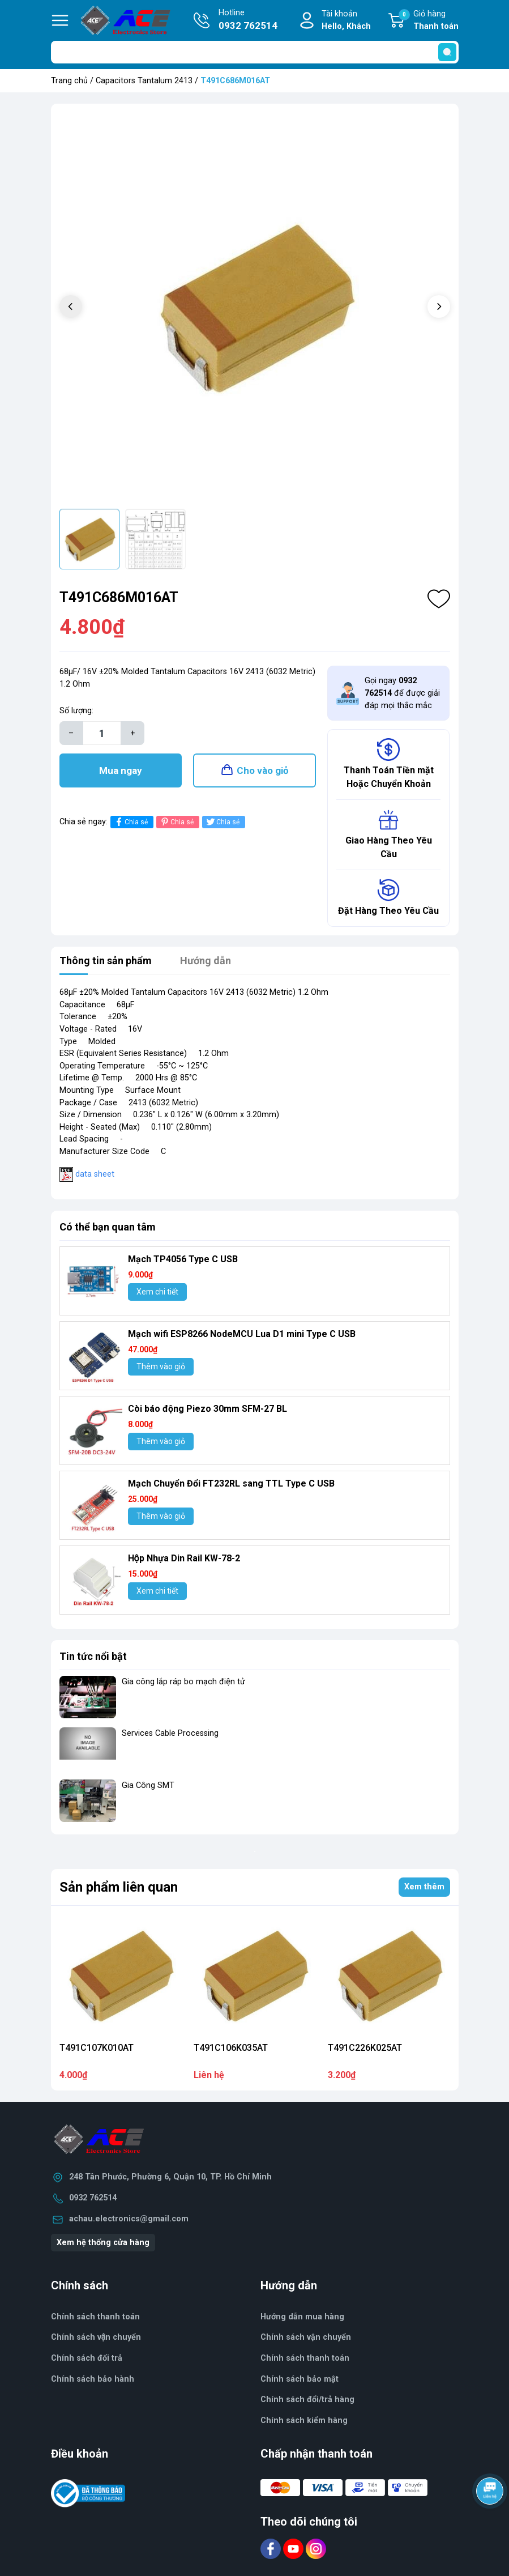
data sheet (94, 1173)
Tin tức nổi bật (93, 1656)
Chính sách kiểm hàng (304, 2420)
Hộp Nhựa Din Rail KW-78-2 (184, 1558)
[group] (254, 307)
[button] (438, 306)
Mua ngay (120, 770)
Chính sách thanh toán (304, 2358)
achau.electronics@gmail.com (129, 2219)
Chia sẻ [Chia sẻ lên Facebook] (130, 821)
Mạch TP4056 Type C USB (183, 1259)
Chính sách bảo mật (299, 2379)
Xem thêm (424, 1887)
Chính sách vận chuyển (96, 2337)
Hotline (248, 20)
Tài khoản (346, 20)
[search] (447, 52)
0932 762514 (93, 2198)
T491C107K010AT (96, 2047)
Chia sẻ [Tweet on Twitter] (222, 821)
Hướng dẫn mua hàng (302, 2317)
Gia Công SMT (148, 1785)
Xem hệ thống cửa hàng (103, 2242)
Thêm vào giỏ (160, 1366)
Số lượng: (76, 711)
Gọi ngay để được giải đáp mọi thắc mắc (402, 693)
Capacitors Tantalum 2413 (144, 81)
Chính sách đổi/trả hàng (307, 2399)
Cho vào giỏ (263, 770)
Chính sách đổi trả (86, 2358)
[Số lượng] (101, 733)
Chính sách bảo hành (92, 2379)
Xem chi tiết (157, 1291)
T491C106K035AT (231, 2047)
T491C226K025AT (365, 2047)
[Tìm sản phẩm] (255, 52)
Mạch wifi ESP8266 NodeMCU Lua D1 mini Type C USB (242, 1334)
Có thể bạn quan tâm (107, 1227)
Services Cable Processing (170, 1733)
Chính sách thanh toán (95, 2317)
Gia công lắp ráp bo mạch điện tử (183, 1682)
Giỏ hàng (429, 21)
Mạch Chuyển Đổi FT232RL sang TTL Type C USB (231, 1483)
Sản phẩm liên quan (118, 1887)
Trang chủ (69, 81)
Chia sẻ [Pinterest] (176, 821)
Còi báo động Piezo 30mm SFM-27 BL (207, 1408)
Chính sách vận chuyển (305, 2337)
